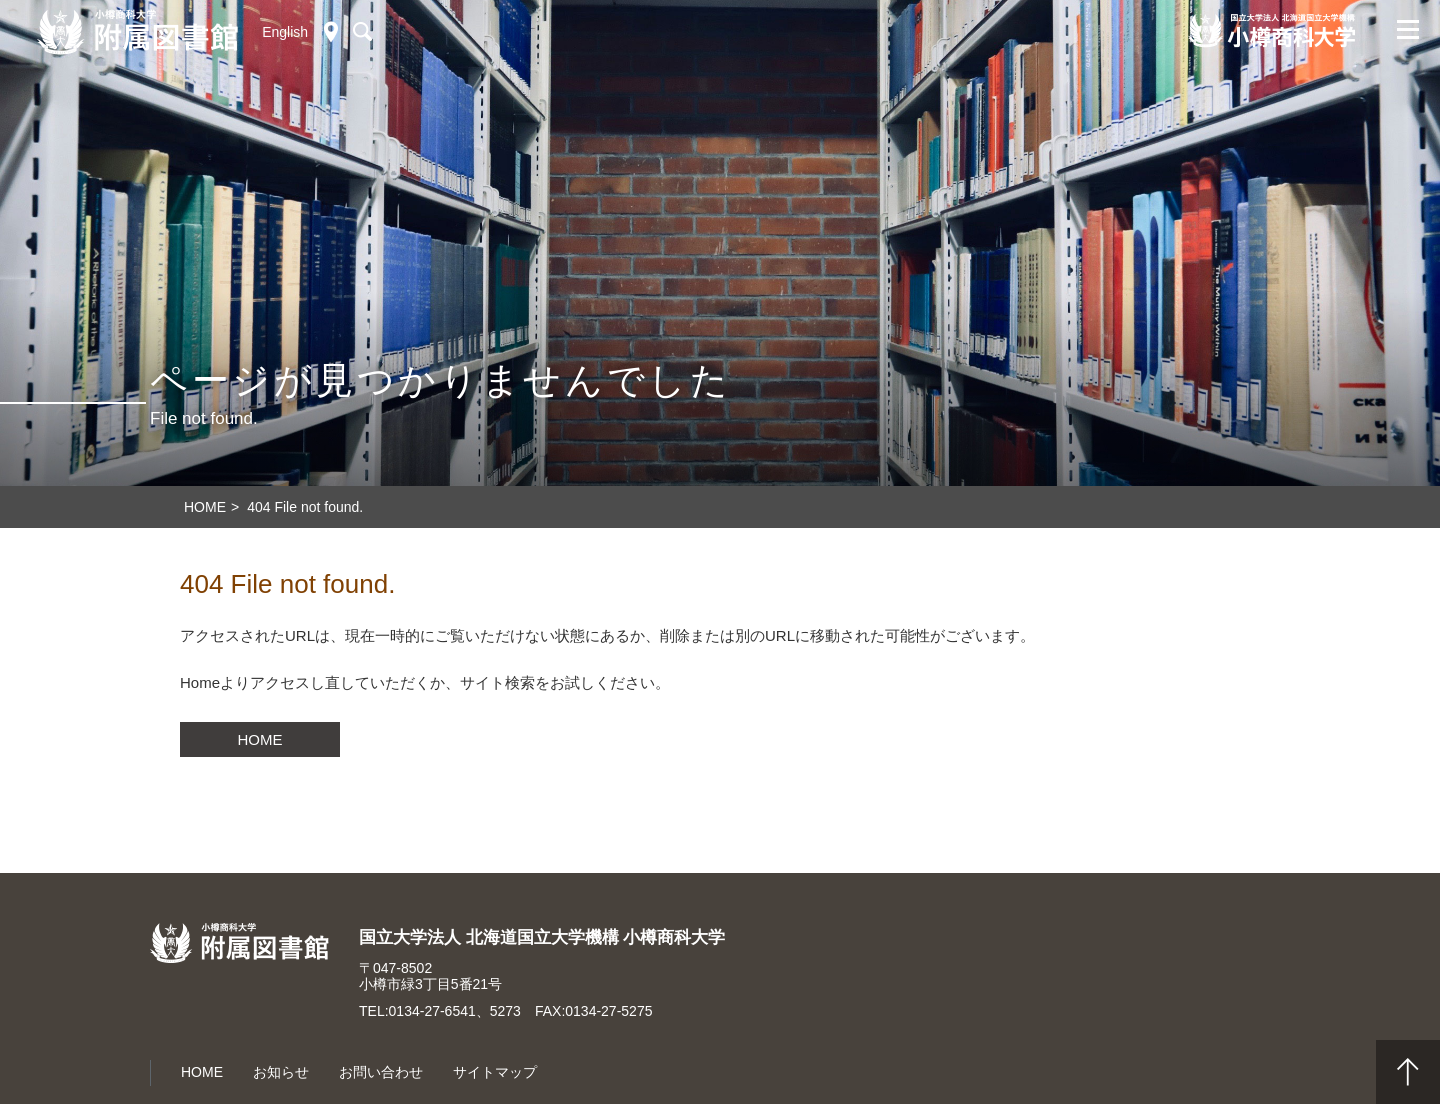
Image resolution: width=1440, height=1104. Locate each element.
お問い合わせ (381, 1072)
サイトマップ (495, 1072)
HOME (260, 739)
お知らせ (281, 1072)
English (285, 32)
